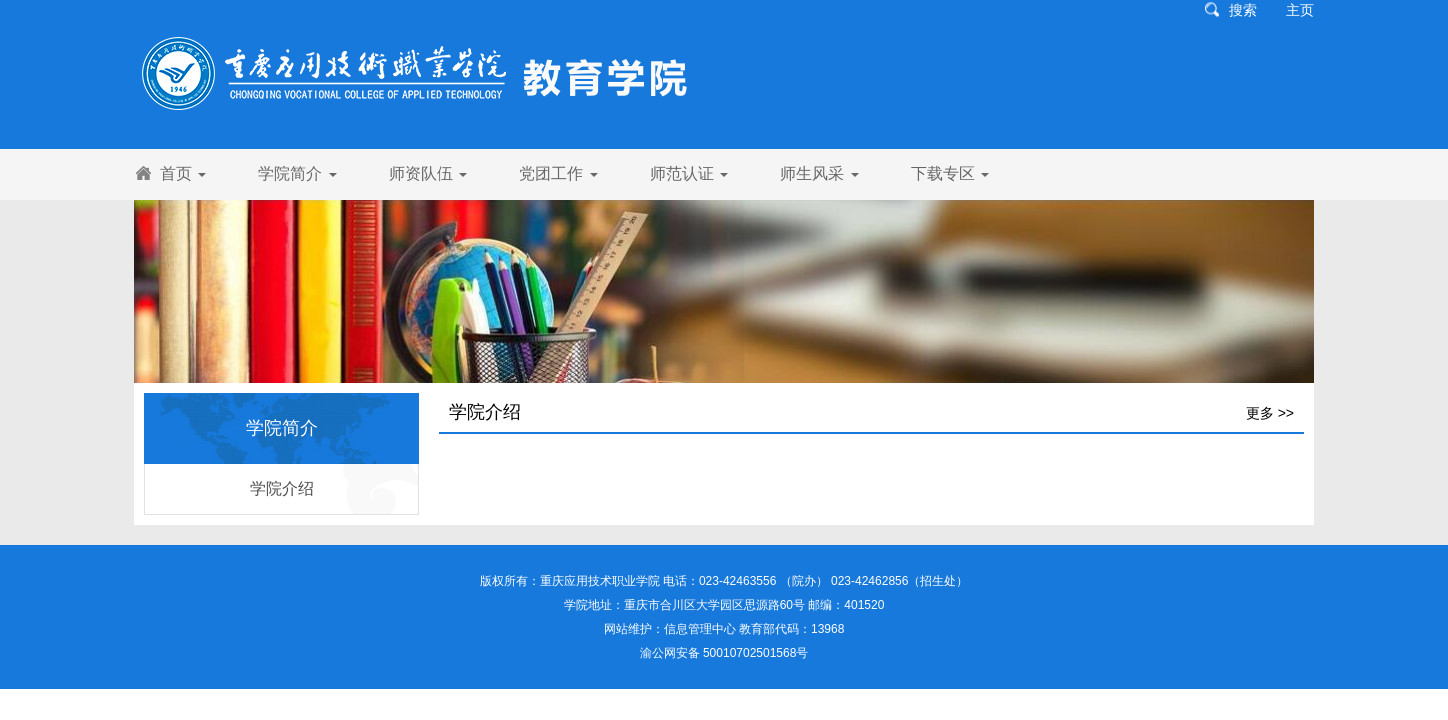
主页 (1300, 10)
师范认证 (689, 173)
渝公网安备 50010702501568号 (724, 653)
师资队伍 (428, 173)
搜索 (1243, 10)
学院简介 (297, 173)
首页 (183, 173)
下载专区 (950, 173)
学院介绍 (282, 488)
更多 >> (1270, 413)
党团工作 (558, 173)
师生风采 (819, 173)
